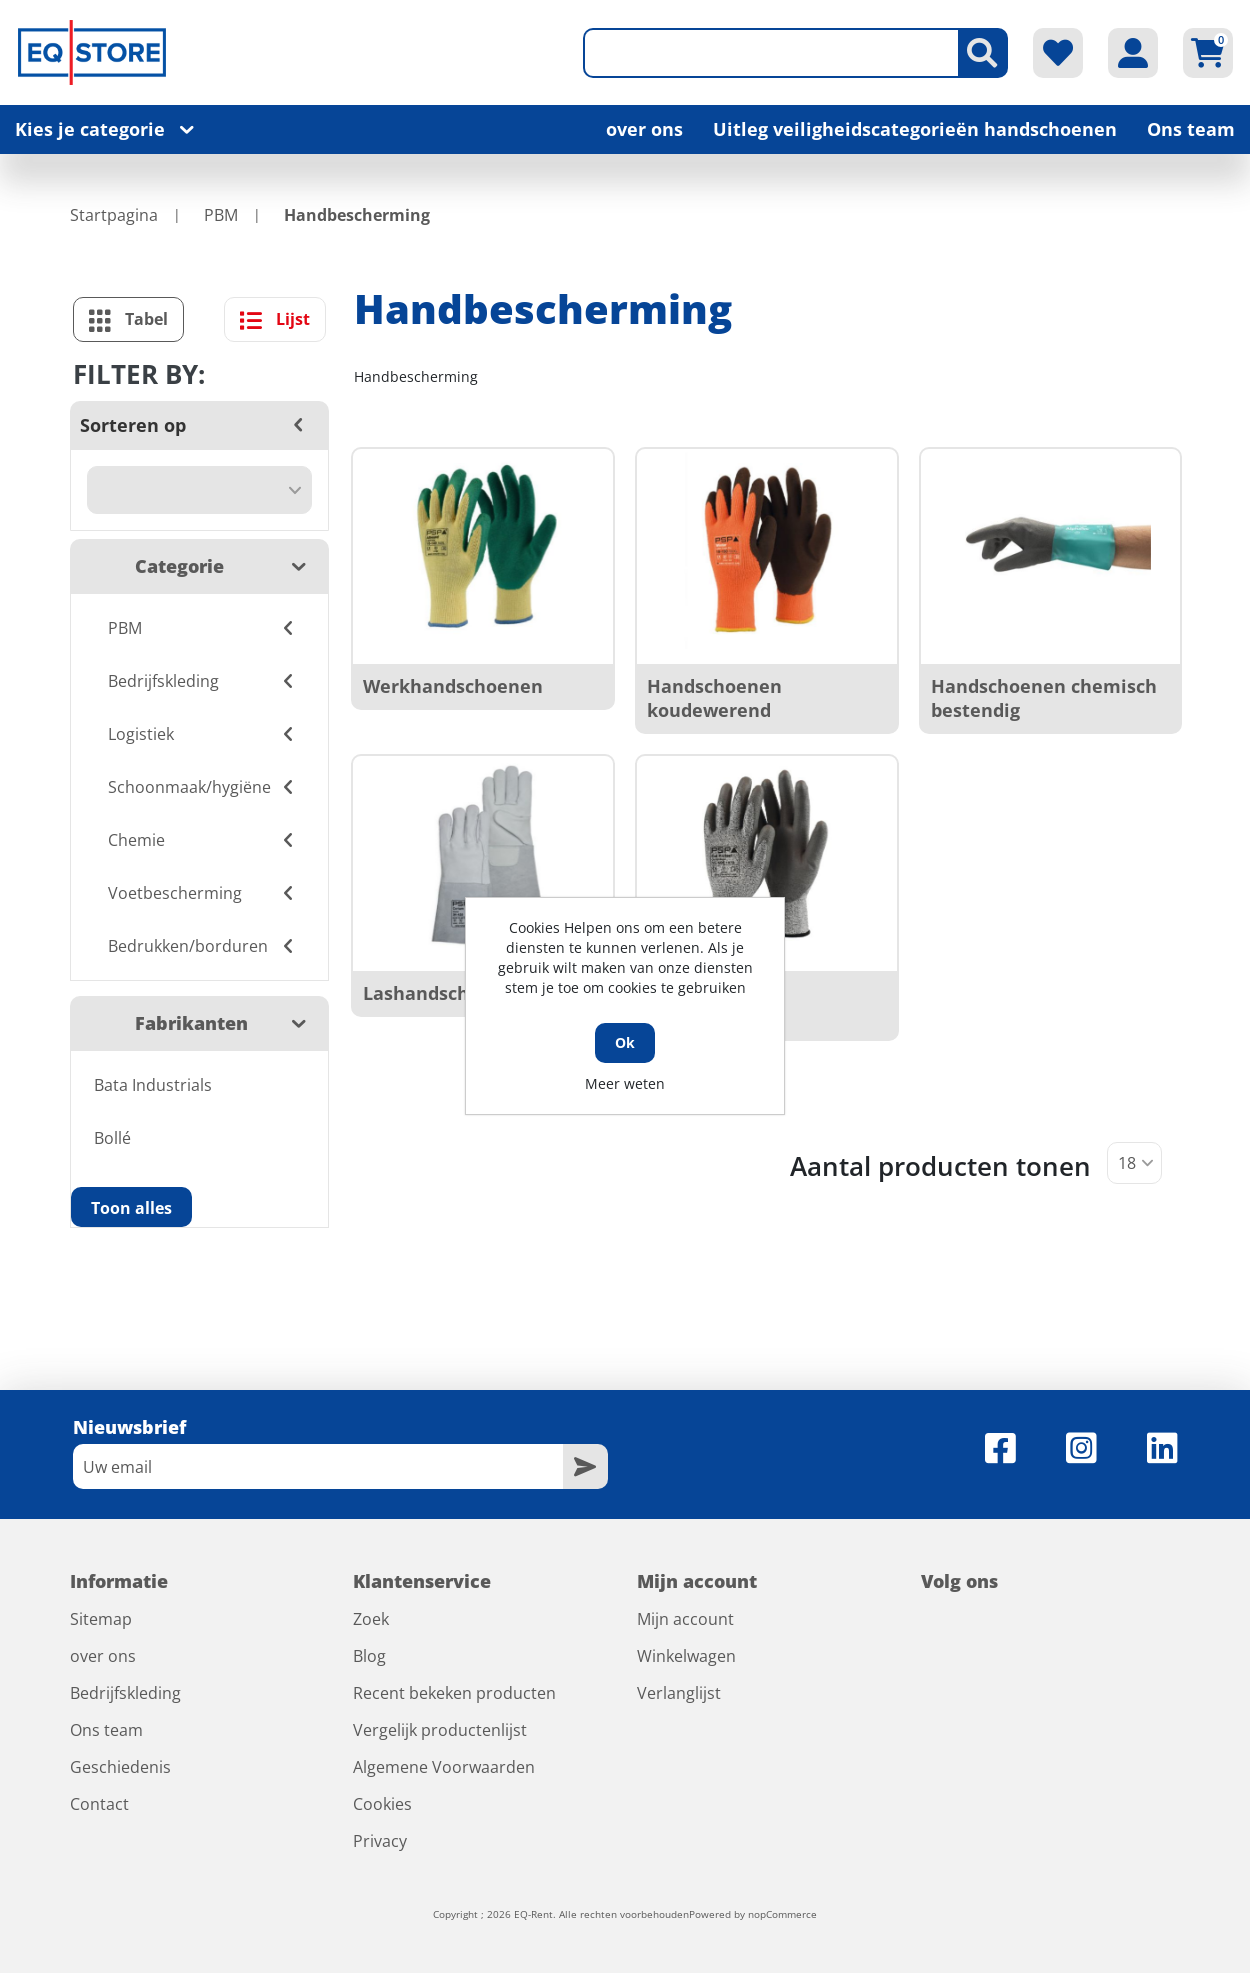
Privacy (380, 1841)
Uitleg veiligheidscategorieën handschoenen (915, 129)
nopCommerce (782, 1914)
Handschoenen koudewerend (714, 698)
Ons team (1191, 129)
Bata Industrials (153, 1085)
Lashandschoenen (444, 993)
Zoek (371, 1619)
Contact (99, 1804)
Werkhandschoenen (453, 686)
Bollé (112, 1138)
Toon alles (131, 1208)
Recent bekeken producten (454, 1693)
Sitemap (101, 1619)
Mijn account (685, 1619)
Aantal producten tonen (940, 1166)
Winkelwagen (686, 1656)
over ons (644, 129)
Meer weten (625, 1083)
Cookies (382, 1804)
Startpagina (114, 215)
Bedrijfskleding (125, 1693)
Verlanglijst (679, 1693)
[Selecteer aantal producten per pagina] (1134, 1163)
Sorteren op (133, 425)
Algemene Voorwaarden (444, 1767)
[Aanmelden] (318, 1466)
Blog (369, 1656)
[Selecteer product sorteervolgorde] (199, 490)
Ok (625, 1042)
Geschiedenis (120, 1767)
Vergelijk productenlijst (440, 1730)
